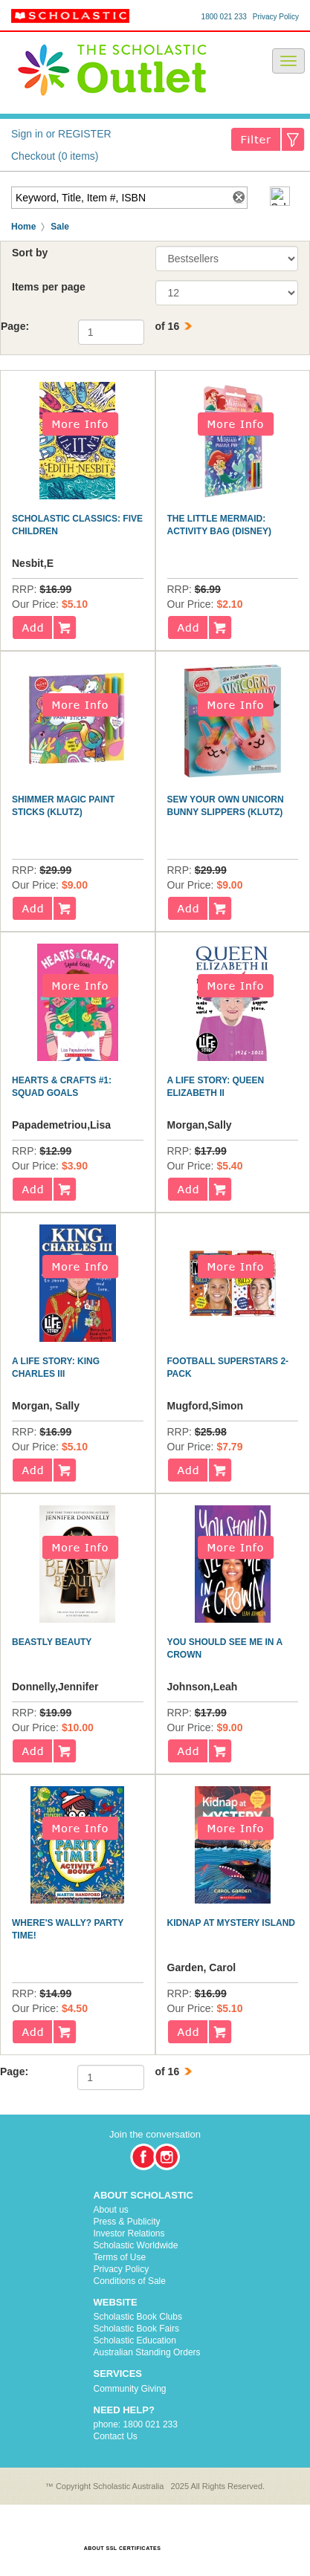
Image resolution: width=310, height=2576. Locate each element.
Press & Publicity (127, 2221)
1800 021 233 (224, 17)
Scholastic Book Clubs (138, 2316)
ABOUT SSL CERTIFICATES (122, 2548)
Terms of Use (120, 2257)
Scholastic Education (135, 2340)
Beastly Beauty (51, 1642)
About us (111, 2209)
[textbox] (119, 197)
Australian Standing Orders (147, 2352)
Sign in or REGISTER (61, 134)
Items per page (48, 287)
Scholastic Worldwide (136, 2245)
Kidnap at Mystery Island (231, 1923)
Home (23, 226)
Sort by (30, 253)
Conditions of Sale (130, 2281)
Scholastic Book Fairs (136, 2328)
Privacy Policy (276, 17)
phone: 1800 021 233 (136, 2424)
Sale (60, 226)
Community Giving (130, 2389)
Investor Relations (129, 2233)
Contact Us (116, 2436)
